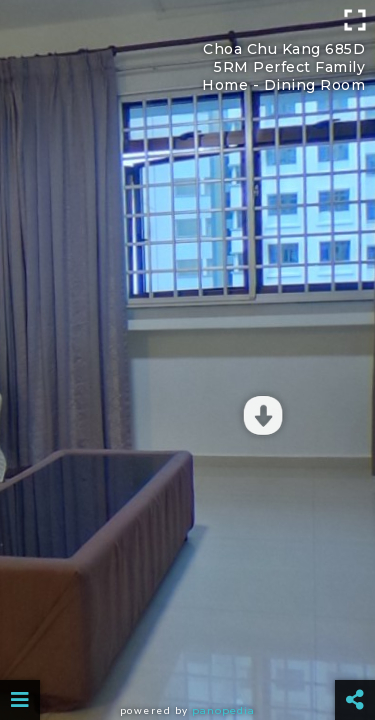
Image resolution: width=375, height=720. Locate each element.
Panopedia (223, 710)
